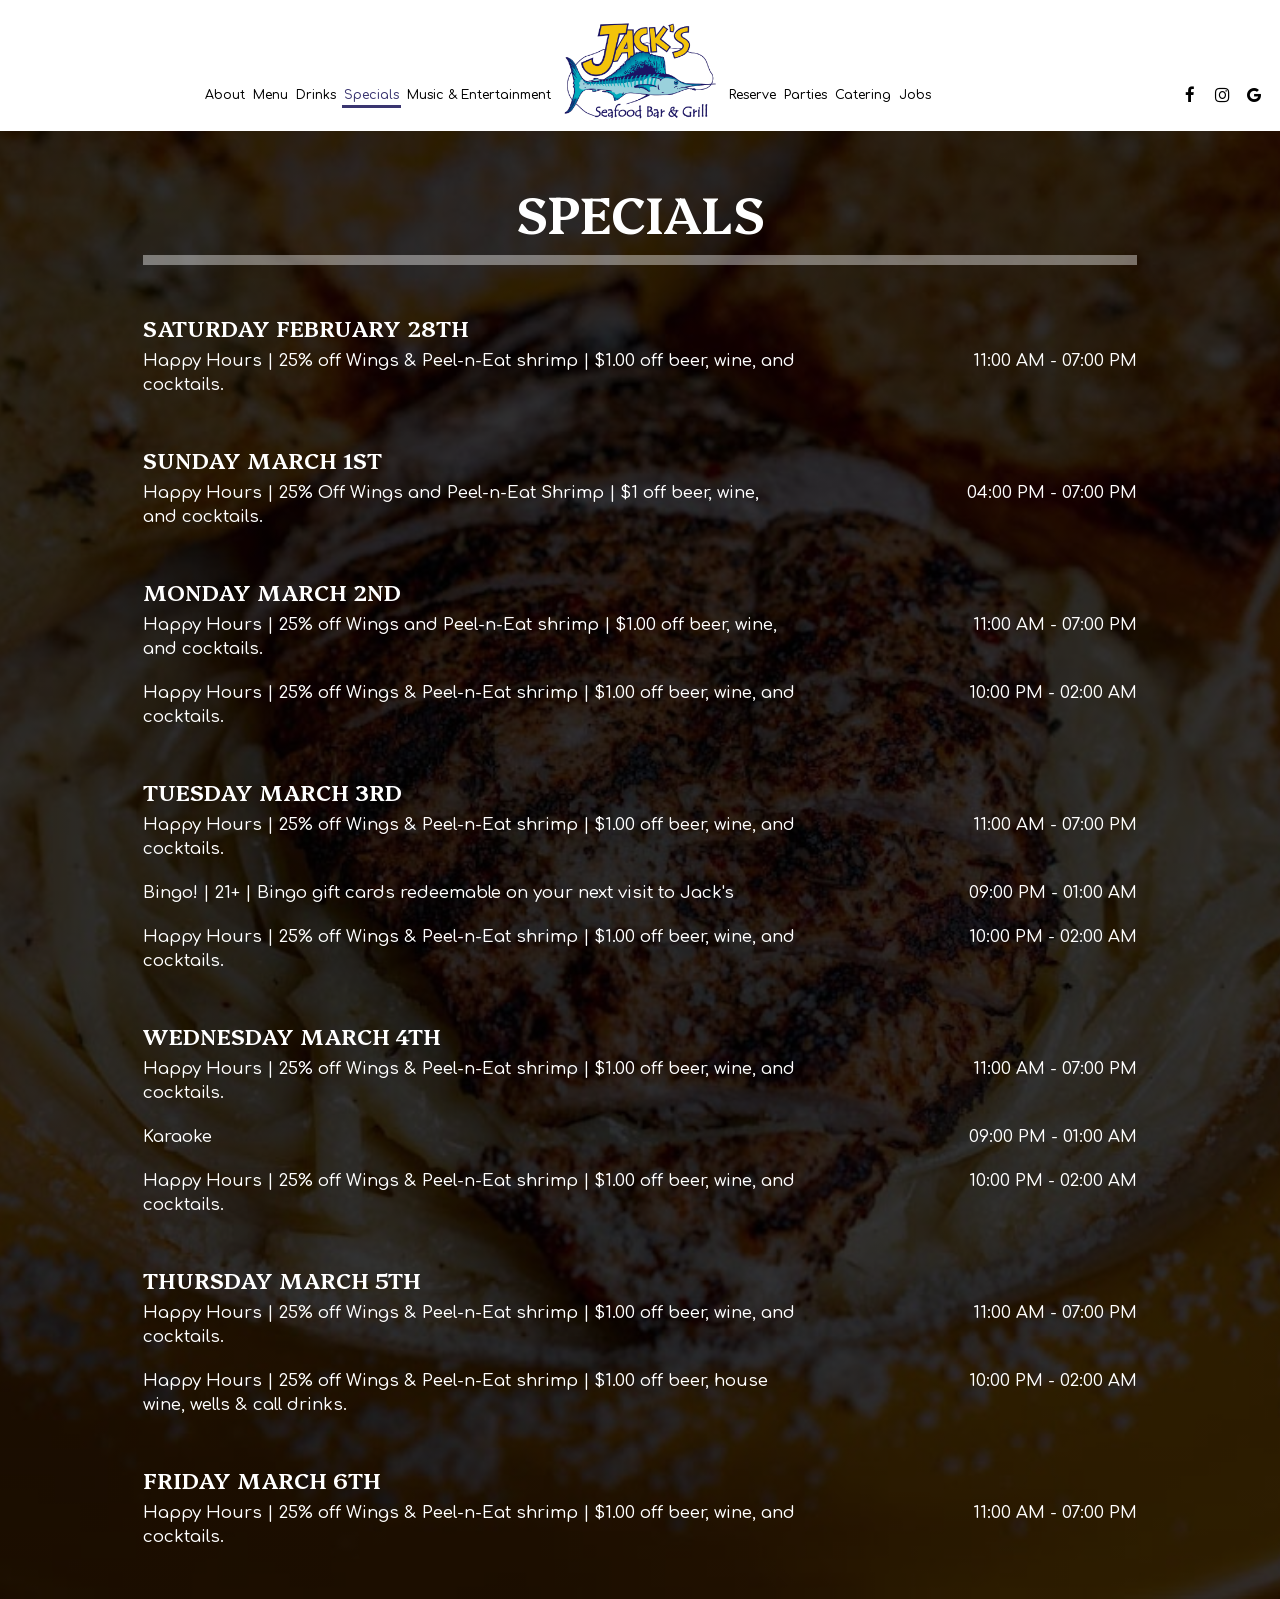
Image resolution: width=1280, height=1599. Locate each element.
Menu (270, 95)
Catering (863, 95)
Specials (371, 95)
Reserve (752, 95)
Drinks (316, 95)
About (225, 95)
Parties (805, 95)
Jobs (915, 95)
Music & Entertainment (479, 95)
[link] (640, 71)
